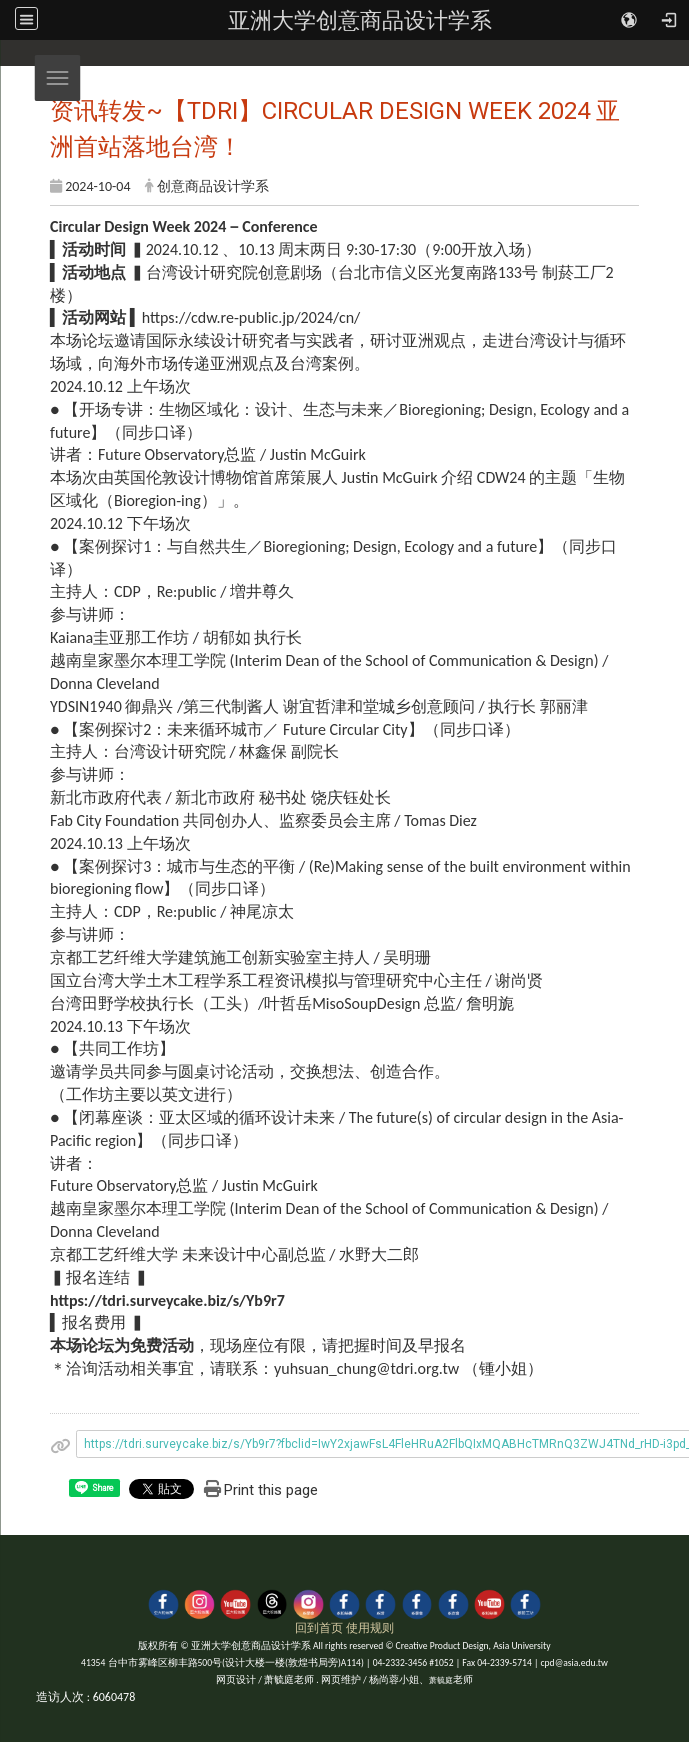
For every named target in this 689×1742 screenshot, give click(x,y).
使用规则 (370, 1628)
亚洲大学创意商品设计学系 (360, 20)
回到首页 (319, 1628)
